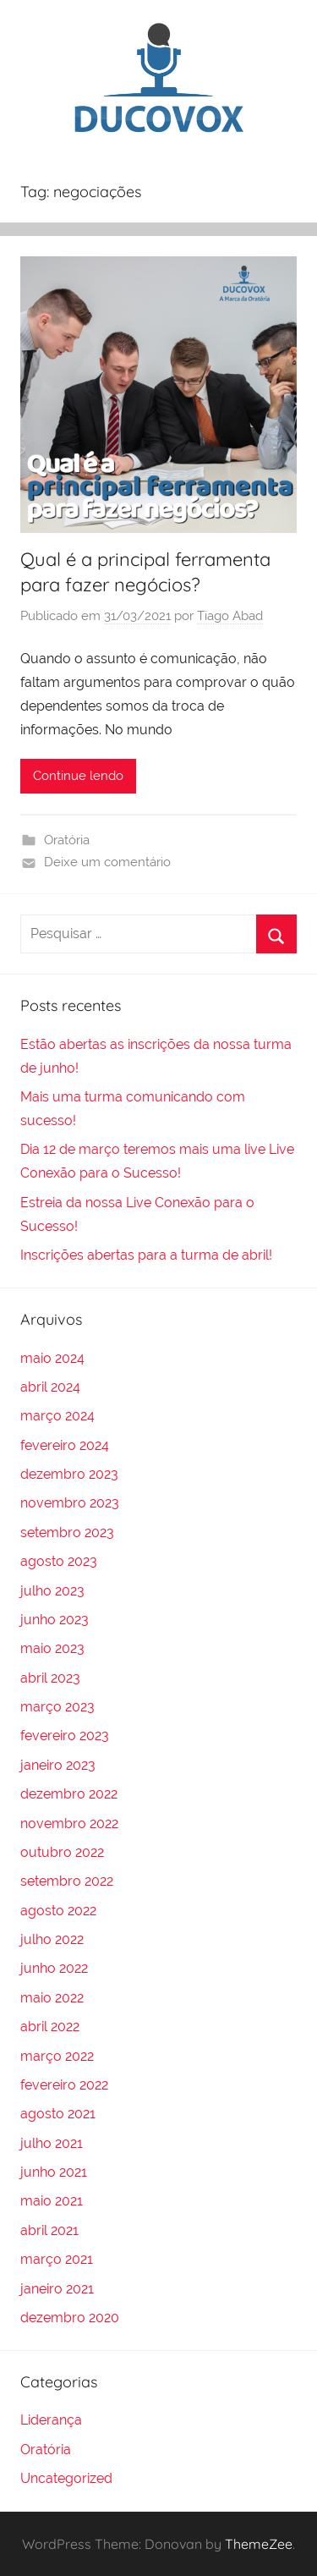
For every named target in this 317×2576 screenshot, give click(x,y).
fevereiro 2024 (64, 1445)
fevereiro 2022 (64, 2085)
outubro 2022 (62, 1852)
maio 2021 (51, 2201)
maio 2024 (52, 1358)
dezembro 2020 (69, 2318)
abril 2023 (50, 1678)
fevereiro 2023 (64, 1735)
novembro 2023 (69, 1503)
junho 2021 (53, 2172)
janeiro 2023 (58, 1765)
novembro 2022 (69, 1823)
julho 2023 (52, 1591)
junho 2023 (54, 1620)
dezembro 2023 (69, 1474)
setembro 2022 (66, 1881)
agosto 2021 (58, 2114)
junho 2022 (54, 1968)
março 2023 (57, 1707)
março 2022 (57, 2056)
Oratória (67, 840)
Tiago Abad (230, 615)
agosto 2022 (58, 1911)
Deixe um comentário (107, 862)
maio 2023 (52, 1648)
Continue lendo (78, 775)
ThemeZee (258, 2543)
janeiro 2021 (57, 2289)
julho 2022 (52, 1939)
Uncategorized (66, 2478)
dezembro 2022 (69, 1794)
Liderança (51, 2420)
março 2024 (57, 1416)
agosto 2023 (58, 1561)
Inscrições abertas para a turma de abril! (146, 1255)
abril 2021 (49, 2230)
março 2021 (56, 2259)
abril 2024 (50, 1387)
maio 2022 (52, 1998)
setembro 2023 (67, 1532)
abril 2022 (49, 2027)
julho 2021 (51, 2143)
